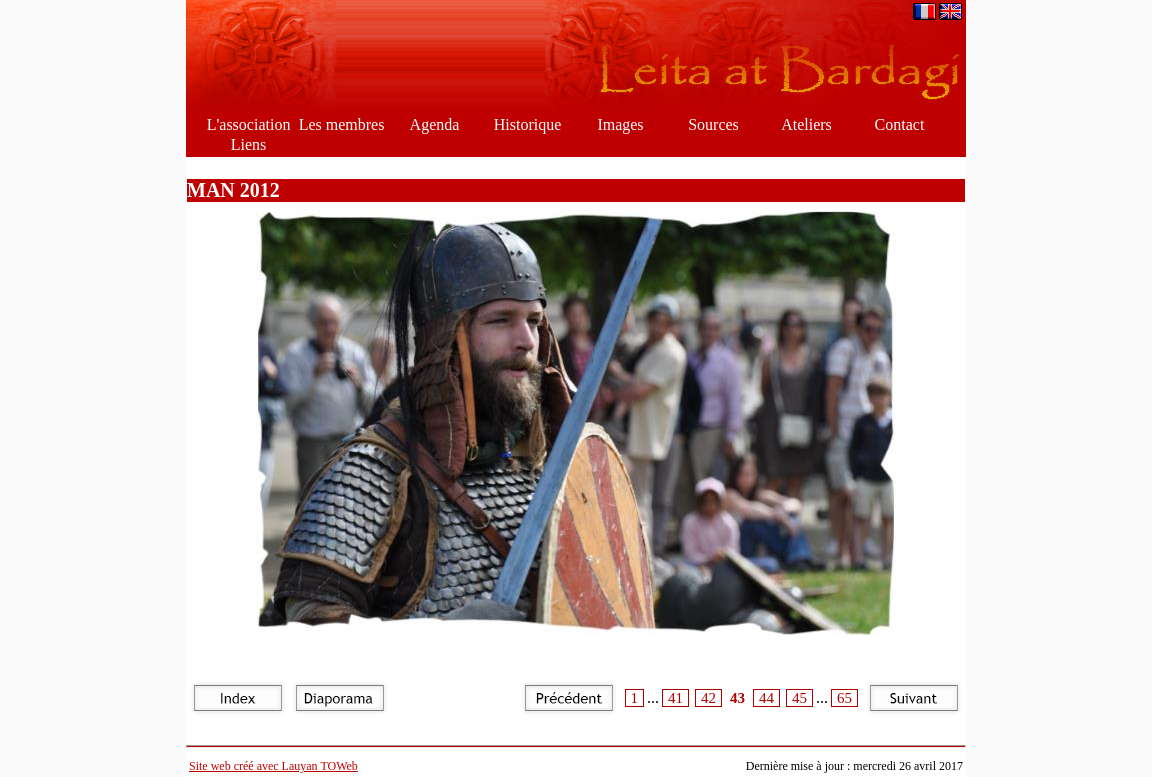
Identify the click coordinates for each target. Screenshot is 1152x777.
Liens (249, 144)
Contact (900, 124)
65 (844, 698)
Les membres (342, 124)
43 (737, 698)
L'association (249, 124)
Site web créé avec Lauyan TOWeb (273, 766)
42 (708, 698)
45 (799, 698)
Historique (528, 124)
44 (766, 698)
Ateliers (806, 124)
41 (675, 698)
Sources (713, 124)
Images (620, 124)
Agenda (435, 124)
